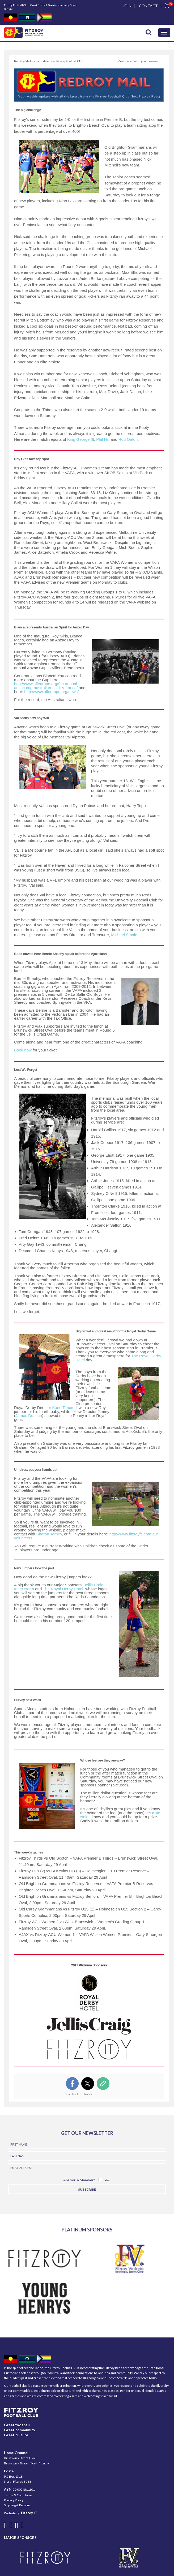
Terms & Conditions (18, 2495)
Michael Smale (124, 934)
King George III (80, 439)
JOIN (127, 5)
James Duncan (28, 1415)
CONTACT (148, 5)
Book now (23, 1050)
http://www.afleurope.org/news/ (51, 691)
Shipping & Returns (17, 2505)
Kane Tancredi (65, 1407)
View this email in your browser (138, 61)
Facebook (72, 2094)
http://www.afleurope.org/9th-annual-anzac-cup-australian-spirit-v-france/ (46, 685)
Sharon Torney (49, 1534)
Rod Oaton (128, 439)
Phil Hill (102, 439)
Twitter (87, 2094)
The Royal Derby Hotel (63, 1589)
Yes (107, 2180)
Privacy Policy (13, 2500)
